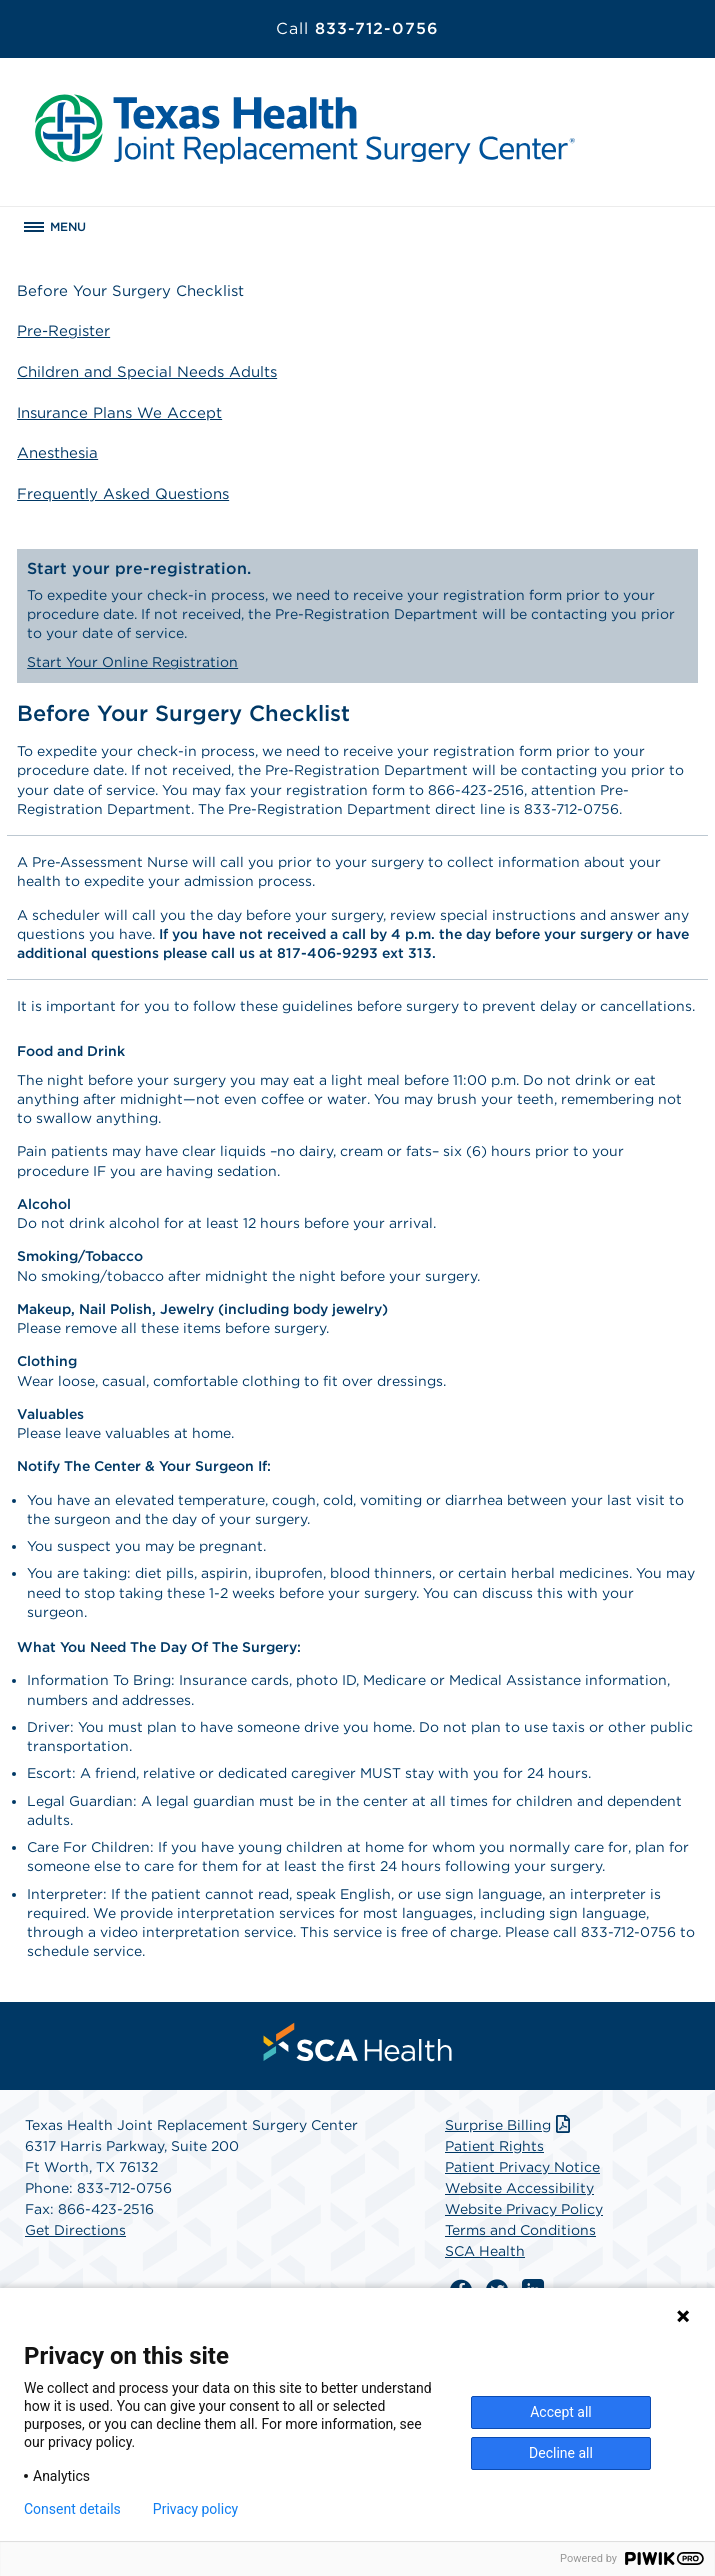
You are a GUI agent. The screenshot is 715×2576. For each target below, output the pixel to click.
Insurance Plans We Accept (119, 413)
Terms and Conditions (520, 2230)
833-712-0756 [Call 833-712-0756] (357, 28)
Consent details (72, 2509)
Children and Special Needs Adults (147, 372)
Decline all (561, 2453)
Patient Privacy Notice (522, 2167)
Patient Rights (494, 2146)
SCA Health (485, 2251)
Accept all (561, 2412)
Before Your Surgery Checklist (130, 291)
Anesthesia (57, 453)
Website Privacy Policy (524, 2209)
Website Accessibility (519, 2188)
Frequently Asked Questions (123, 494)
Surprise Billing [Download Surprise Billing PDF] (509, 2125)
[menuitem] (358, 2042)
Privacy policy (195, 2509)
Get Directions (75, 2230)
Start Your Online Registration (132, 662)
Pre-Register (63, 331)
